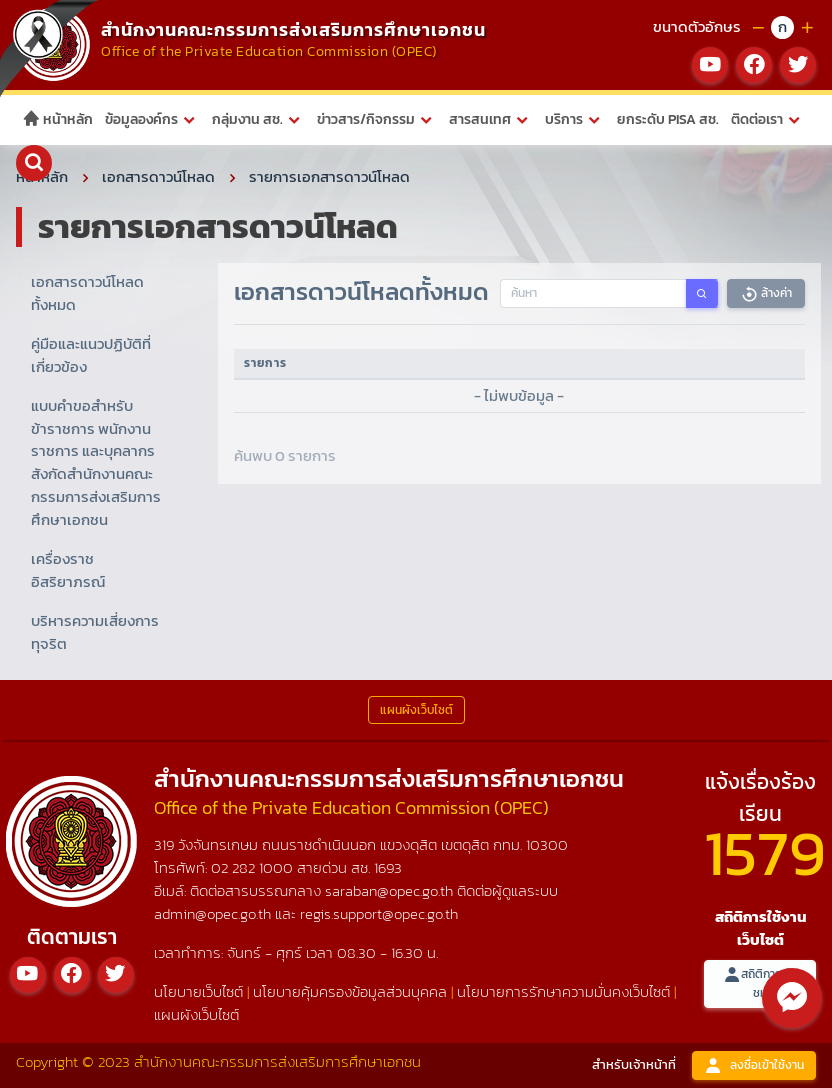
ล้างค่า (766, 293)
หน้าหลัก (57, 119)
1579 (765, 852)
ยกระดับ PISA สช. (668, 119)
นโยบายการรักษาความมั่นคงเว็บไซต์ (563, 991)
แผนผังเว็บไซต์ (196, 1014)
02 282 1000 (254, 867)
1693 (388, 867)
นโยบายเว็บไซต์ (198, 991)
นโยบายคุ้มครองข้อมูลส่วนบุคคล (350, 991)
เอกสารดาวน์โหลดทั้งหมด (87, 293)
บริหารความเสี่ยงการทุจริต (95, 632)
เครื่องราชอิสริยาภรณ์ (68, 570)
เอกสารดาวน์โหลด (158, 176)
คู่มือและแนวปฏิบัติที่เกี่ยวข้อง (91, 355)
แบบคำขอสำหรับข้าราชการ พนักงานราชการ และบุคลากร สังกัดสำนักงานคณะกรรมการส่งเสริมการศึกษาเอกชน (96, 463)
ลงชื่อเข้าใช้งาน (754, 1065)
